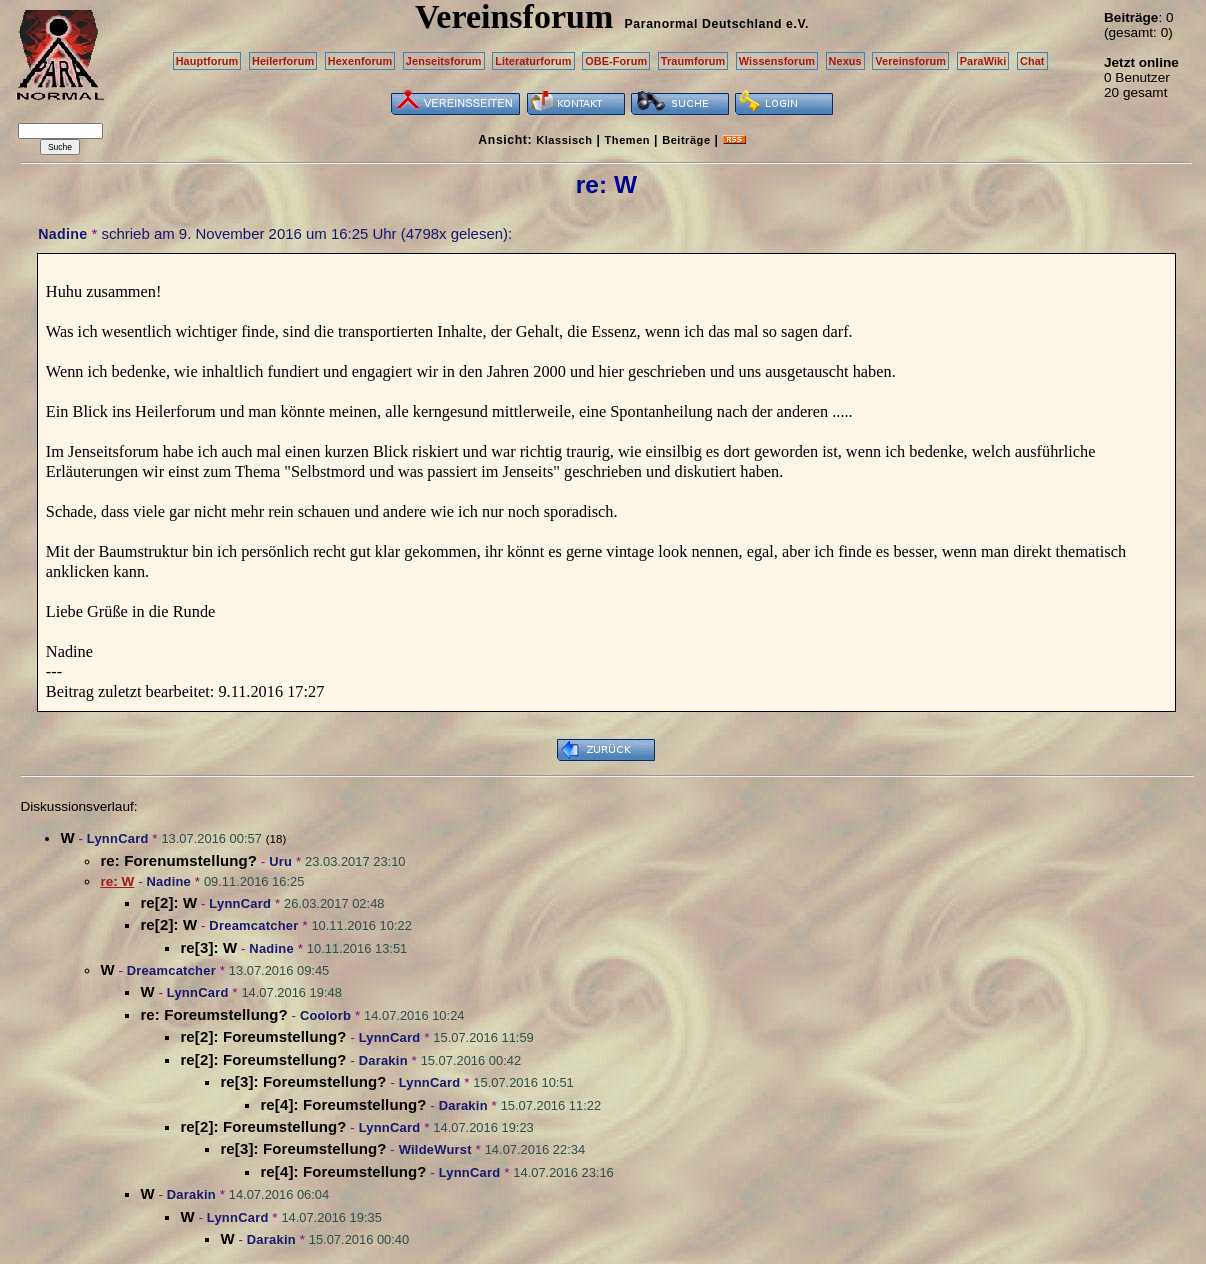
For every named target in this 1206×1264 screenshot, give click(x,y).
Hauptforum (207, 61)
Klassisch (564, 140)
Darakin (383, 1060)
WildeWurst (435, 1149)
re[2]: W (168, 902)
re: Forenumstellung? (178, 860)
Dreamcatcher (253, 925)
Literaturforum (533, 61)
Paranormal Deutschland (704, 24)
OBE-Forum (616, 61)
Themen (627, 140)
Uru (280, 861)
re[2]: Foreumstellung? (263, 1036)
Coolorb (325, 1015)
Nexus (845, 61)
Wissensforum (777, 61)
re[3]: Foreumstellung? (303, 1081)
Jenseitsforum (444, 61)
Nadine (62, 234)
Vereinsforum (910, 61)
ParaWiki (983, 61)
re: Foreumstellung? (213, 1014)
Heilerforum (283, 61)
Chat (1032, 61)
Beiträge (686, 140)
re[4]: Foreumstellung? (343, 1104)
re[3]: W (208, 947)
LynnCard (118, 838)
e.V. (797, 24)
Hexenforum (360, 61)
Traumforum (693, 61)
